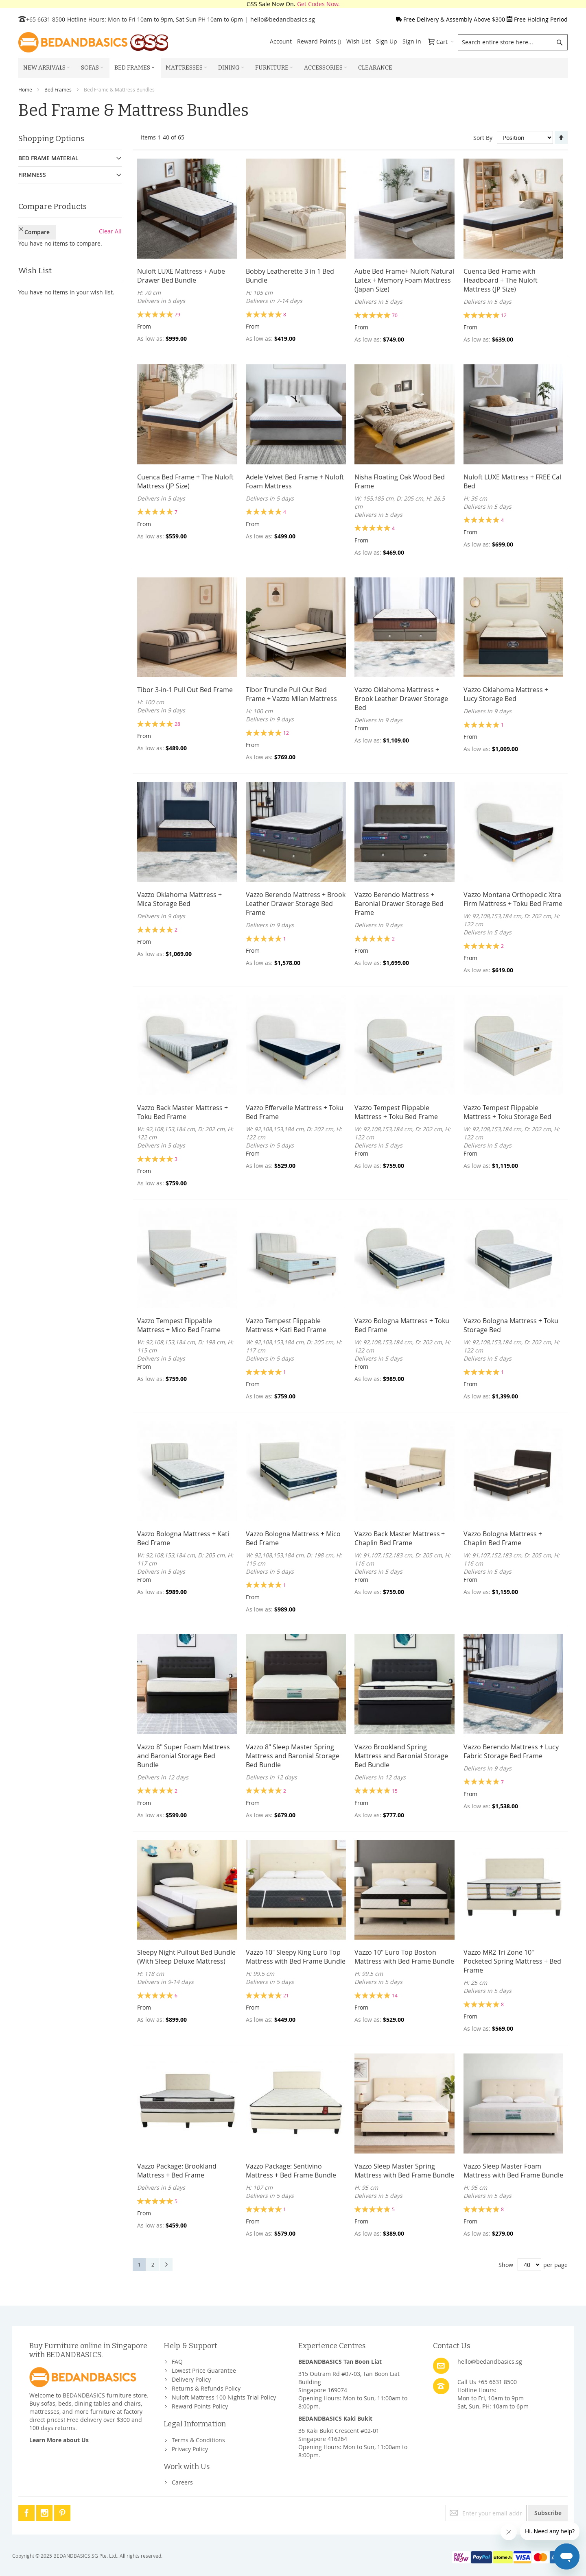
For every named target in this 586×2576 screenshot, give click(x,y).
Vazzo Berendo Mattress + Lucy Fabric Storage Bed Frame (511, 1751)
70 (395, 315)
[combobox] (513, 42)
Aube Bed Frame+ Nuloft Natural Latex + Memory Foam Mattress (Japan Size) (404, 280)
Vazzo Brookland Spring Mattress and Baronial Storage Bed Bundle (401, 1755)
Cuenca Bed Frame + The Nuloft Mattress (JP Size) (185, 481)
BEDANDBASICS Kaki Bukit (335, 2418)
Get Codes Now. (318, 4)
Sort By (482, 138)
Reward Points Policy (200, 2406)
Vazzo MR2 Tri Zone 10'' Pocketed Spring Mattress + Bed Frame (512, 1961)
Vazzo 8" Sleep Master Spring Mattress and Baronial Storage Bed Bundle (292, 1755)
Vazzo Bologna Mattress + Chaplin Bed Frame (503, 1538)
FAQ (177, 2361)
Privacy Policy (190, 2449)
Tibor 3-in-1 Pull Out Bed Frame (185, 689)
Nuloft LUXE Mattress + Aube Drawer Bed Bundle (181, 276)
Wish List (358, 41)
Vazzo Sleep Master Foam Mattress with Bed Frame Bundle (513, 2171)
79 (177, 314)
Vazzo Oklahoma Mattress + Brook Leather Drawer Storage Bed (401, 698)
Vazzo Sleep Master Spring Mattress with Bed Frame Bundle (404, 2171)
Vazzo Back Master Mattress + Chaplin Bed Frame (399, 1538)
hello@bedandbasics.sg (282, 19)
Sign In (411, 41)
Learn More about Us (59, 2440)
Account (281, 41)
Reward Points (319, 41)
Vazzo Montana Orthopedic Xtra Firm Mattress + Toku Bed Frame (513, 899)
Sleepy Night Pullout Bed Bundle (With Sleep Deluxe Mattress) (186, 1957)
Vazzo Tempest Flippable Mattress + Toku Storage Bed (507, 1112)
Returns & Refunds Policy (206, 2388)
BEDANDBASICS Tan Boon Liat (340, 2361)
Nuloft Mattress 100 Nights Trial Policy (224, 2397)
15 (395, 1791)
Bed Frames (58, 89)
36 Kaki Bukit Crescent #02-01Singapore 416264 (338, 2435)
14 (395, 1995)
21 (286, 1995)
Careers (182, 2482)
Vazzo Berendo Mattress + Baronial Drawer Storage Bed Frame (399, 903)
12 (504, 315)
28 (177, 724)
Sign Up (386, 41)
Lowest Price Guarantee (204, 2370)
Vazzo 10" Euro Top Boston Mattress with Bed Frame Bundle (404, 1957)
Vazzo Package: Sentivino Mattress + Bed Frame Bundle (291, 2171)
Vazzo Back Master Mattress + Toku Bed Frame (182, 1112)
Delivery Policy (191, 2379)
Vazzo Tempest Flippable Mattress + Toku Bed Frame (396, 1112)
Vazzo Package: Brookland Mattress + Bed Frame (176, 2171)
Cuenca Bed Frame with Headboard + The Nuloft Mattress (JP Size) (501, 280)
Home (25, 89)
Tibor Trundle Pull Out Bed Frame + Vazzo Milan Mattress (291, 694)
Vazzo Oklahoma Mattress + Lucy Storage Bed (506, 694)
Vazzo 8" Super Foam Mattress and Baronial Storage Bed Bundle (183, 1755)
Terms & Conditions (198, 2440)
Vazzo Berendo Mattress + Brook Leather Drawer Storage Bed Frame (295, 903)
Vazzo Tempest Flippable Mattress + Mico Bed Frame (179, 1325)
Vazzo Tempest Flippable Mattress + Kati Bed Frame (286, 1325)
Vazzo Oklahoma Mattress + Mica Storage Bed (179, 899)
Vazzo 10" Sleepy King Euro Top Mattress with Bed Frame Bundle (295, 1957)
